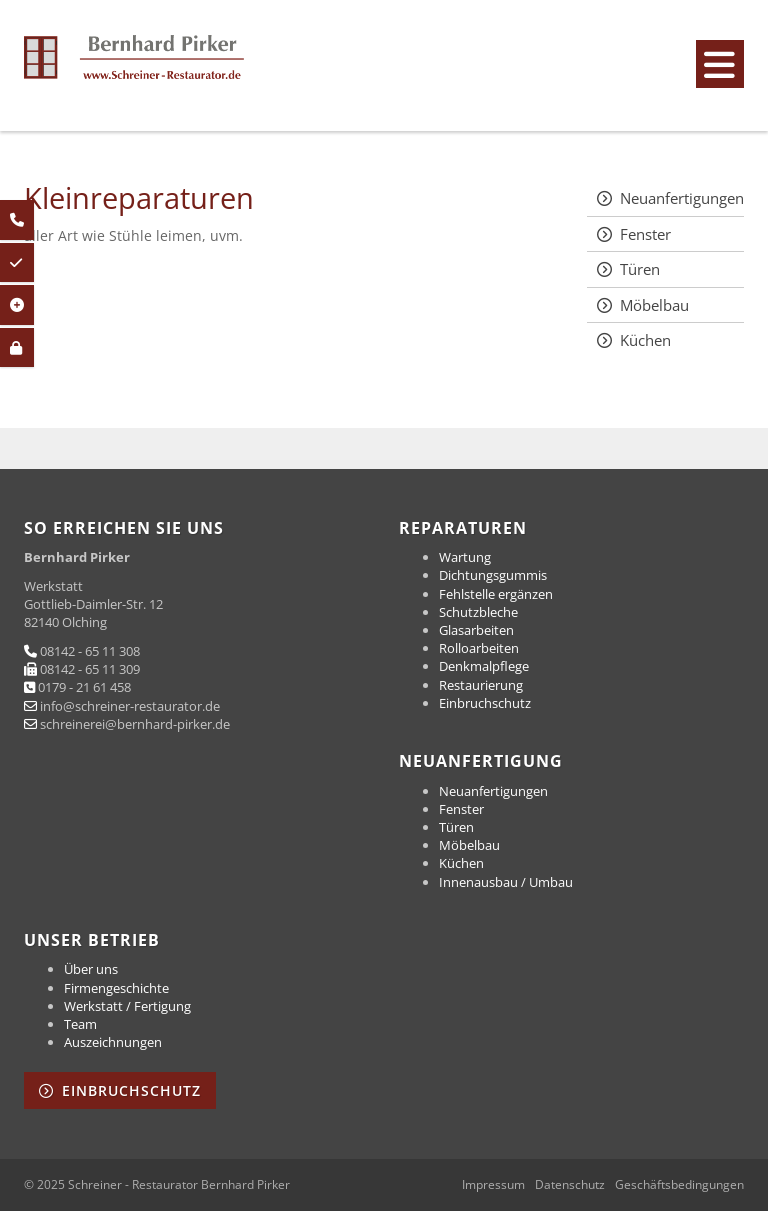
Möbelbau (654, 305)
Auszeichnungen (113, 1042)
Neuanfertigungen (682, 198)
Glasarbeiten (476, 630)
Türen (640, 269)
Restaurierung (481, 685)
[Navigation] (720, 64)
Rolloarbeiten (479, 648)
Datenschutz (570, 1185)
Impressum (493, 1185)
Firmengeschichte (116, 988)
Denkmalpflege (484, 666)
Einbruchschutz (485, 703)
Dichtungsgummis (493, 575)
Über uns (91, 969)
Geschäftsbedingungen (679, 1185)
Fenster (645, 234)
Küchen (645, 340)
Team (80, 1024)
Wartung (465, 557)
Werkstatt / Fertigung (127, 1006)
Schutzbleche (478, 612)
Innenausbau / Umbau (506, 882)
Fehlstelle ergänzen (496, 594)
